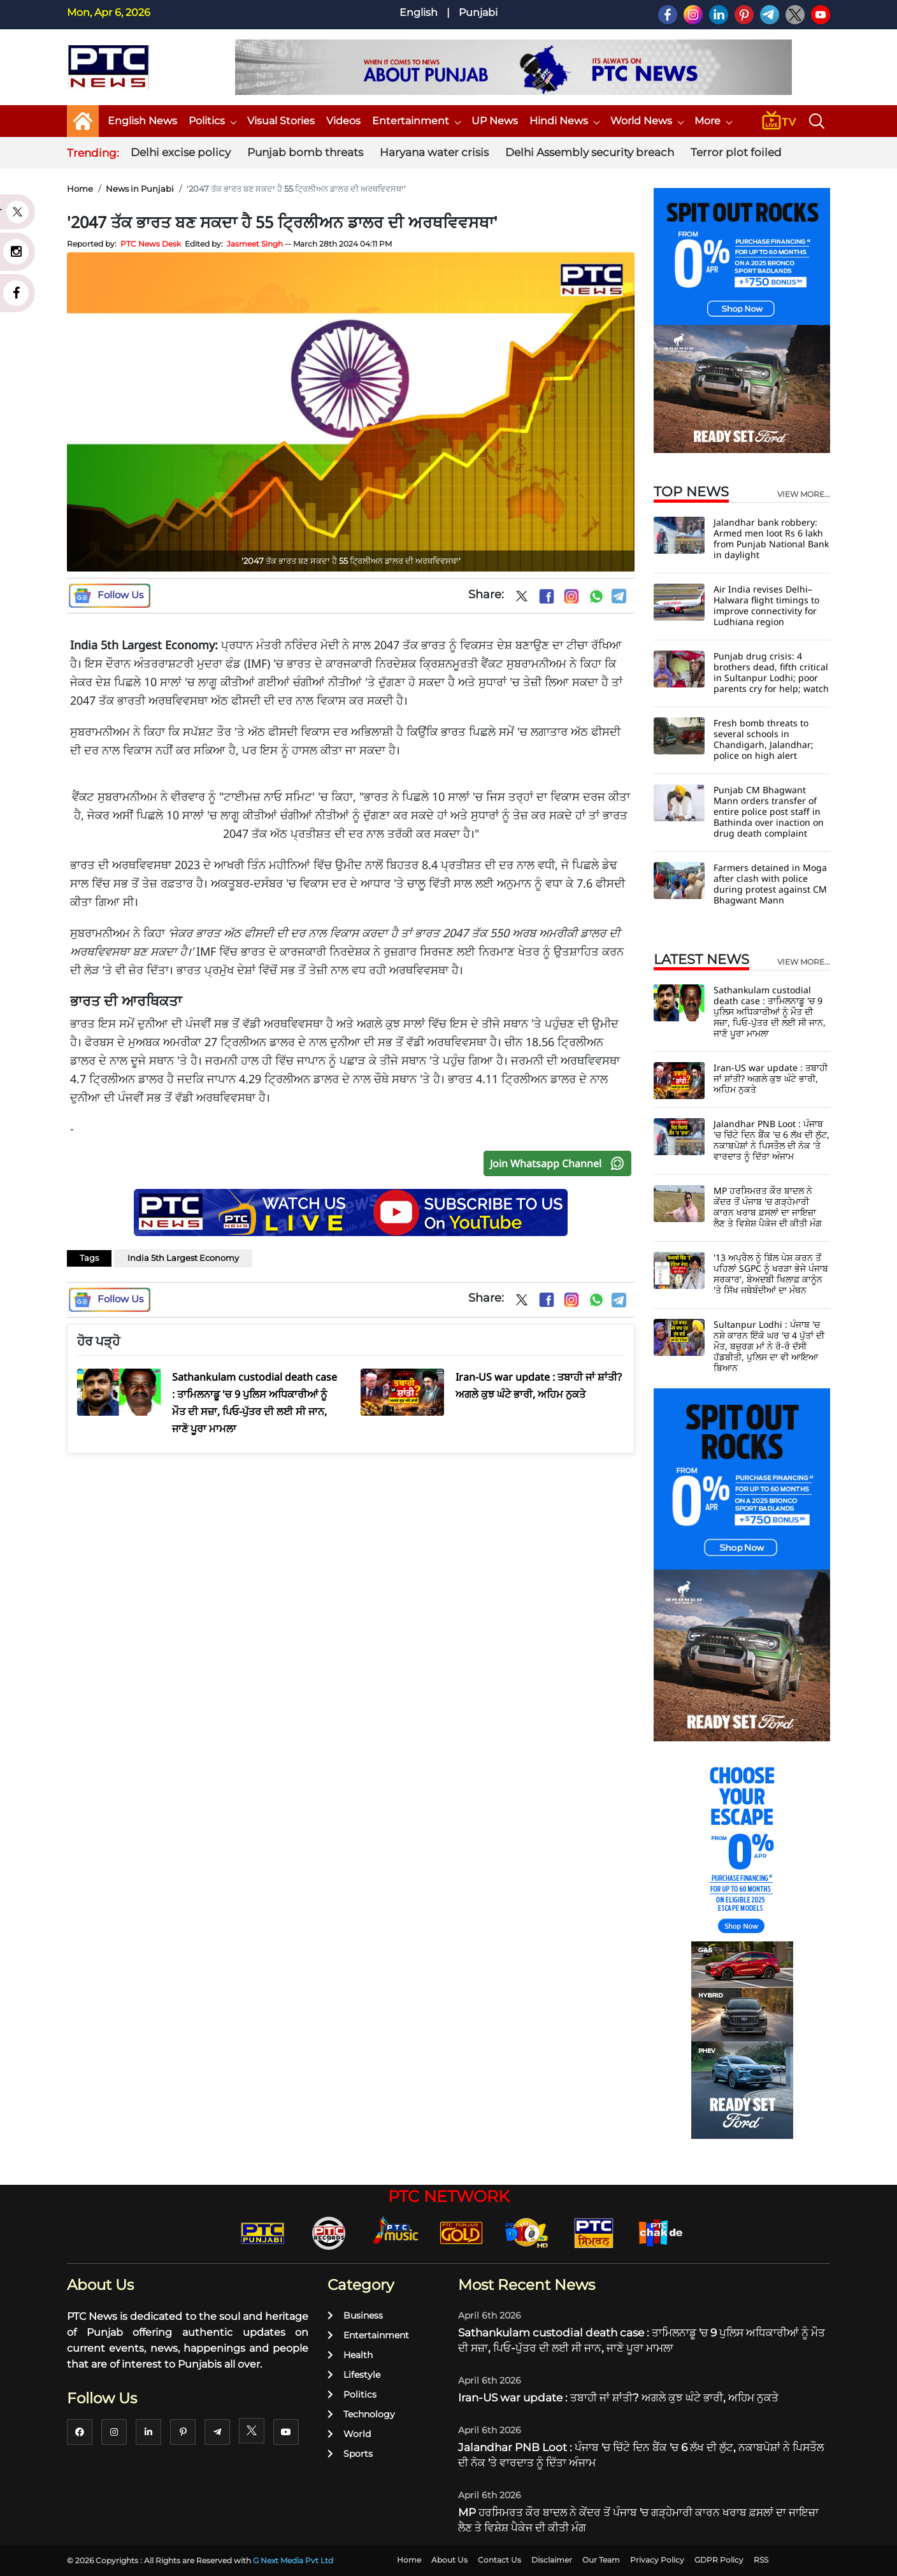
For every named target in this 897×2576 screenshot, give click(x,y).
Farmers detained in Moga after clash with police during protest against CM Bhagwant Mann (770, 883)
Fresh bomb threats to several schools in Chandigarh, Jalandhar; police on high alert (764, 739)
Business (355, 2315)
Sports (350, 2453)
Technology (361, 2414)
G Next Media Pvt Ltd (293, 2560)
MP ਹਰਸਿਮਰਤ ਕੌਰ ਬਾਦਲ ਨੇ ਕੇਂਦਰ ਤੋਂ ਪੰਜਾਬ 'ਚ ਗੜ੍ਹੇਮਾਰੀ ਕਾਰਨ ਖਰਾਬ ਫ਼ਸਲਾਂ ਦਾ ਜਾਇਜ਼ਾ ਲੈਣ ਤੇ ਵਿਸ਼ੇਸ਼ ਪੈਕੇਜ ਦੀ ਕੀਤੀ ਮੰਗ (768, 1206)
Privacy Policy (657, 2560)
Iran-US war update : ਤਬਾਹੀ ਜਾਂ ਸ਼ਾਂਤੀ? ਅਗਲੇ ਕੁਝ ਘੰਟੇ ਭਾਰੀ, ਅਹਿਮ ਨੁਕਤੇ (771, 1078)
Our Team (601, 2560)
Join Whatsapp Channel (560, 1163)
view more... (803, 494)
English (418, 12)
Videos (343, 121)
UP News (494, 121)
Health (350, 2355)
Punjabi (478, 12)
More (712, 121)
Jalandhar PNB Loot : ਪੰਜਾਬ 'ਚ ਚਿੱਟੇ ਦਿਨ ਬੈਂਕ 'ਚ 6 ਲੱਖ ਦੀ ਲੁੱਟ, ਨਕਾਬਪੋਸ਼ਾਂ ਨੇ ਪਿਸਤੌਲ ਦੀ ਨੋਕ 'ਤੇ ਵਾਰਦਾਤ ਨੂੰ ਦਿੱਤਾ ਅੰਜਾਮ (771, 1140)
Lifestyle (353, 2374)
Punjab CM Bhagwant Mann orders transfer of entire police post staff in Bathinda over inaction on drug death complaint (769, 811)
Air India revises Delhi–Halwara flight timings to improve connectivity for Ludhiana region (766, 605)
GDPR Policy (718, 2560)
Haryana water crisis (434, 152)
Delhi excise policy (181, 152)
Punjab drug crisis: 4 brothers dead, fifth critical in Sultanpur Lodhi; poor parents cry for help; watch (771, 672)
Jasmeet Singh (255, 243)
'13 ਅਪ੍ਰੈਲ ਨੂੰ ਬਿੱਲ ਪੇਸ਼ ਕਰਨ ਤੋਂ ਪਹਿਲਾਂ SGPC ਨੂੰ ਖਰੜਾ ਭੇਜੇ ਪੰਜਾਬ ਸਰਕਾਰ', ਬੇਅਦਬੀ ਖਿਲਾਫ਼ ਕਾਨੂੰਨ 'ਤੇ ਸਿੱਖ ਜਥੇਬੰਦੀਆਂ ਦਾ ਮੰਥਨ (771, 1273)
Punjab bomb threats (305, 152)
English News (142, 121)
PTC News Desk (150, 243)
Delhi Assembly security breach (589, 152)
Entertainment (416, 121)
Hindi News (564, 121)
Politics (212, 121)
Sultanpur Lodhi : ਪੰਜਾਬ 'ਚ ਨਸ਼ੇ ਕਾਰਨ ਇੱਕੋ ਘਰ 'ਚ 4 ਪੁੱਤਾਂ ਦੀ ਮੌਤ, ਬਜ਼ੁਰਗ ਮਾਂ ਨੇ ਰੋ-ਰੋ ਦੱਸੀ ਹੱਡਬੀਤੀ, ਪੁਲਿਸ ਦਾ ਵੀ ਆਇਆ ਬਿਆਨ (769, 1346)
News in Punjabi (140, 188)
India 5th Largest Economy (183, 1258)
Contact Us (499, 2560)
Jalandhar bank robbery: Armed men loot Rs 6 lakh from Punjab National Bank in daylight (771, 538)
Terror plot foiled (736, 152)
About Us (449, 2560)
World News (646, 121)
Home (80, 188)
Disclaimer (551, 2560)
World (349, 2434)
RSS (761, 2560)
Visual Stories (281, 121)
